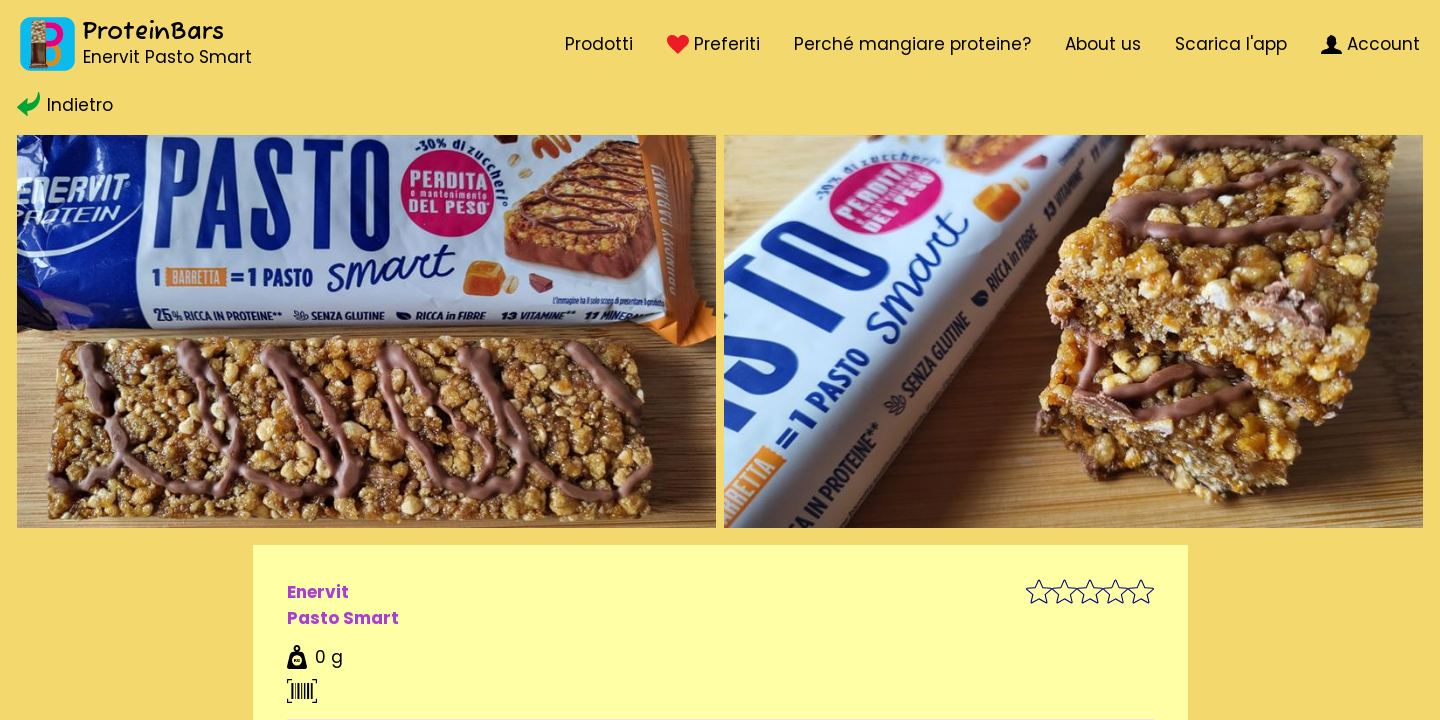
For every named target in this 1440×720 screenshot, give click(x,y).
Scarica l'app (1231, 44)
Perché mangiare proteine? (912, 44)
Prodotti (599, 44)
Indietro (65, 105)
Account (1370, 44)
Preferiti (713, 44)
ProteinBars (153, 32)
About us (1103, 44)
